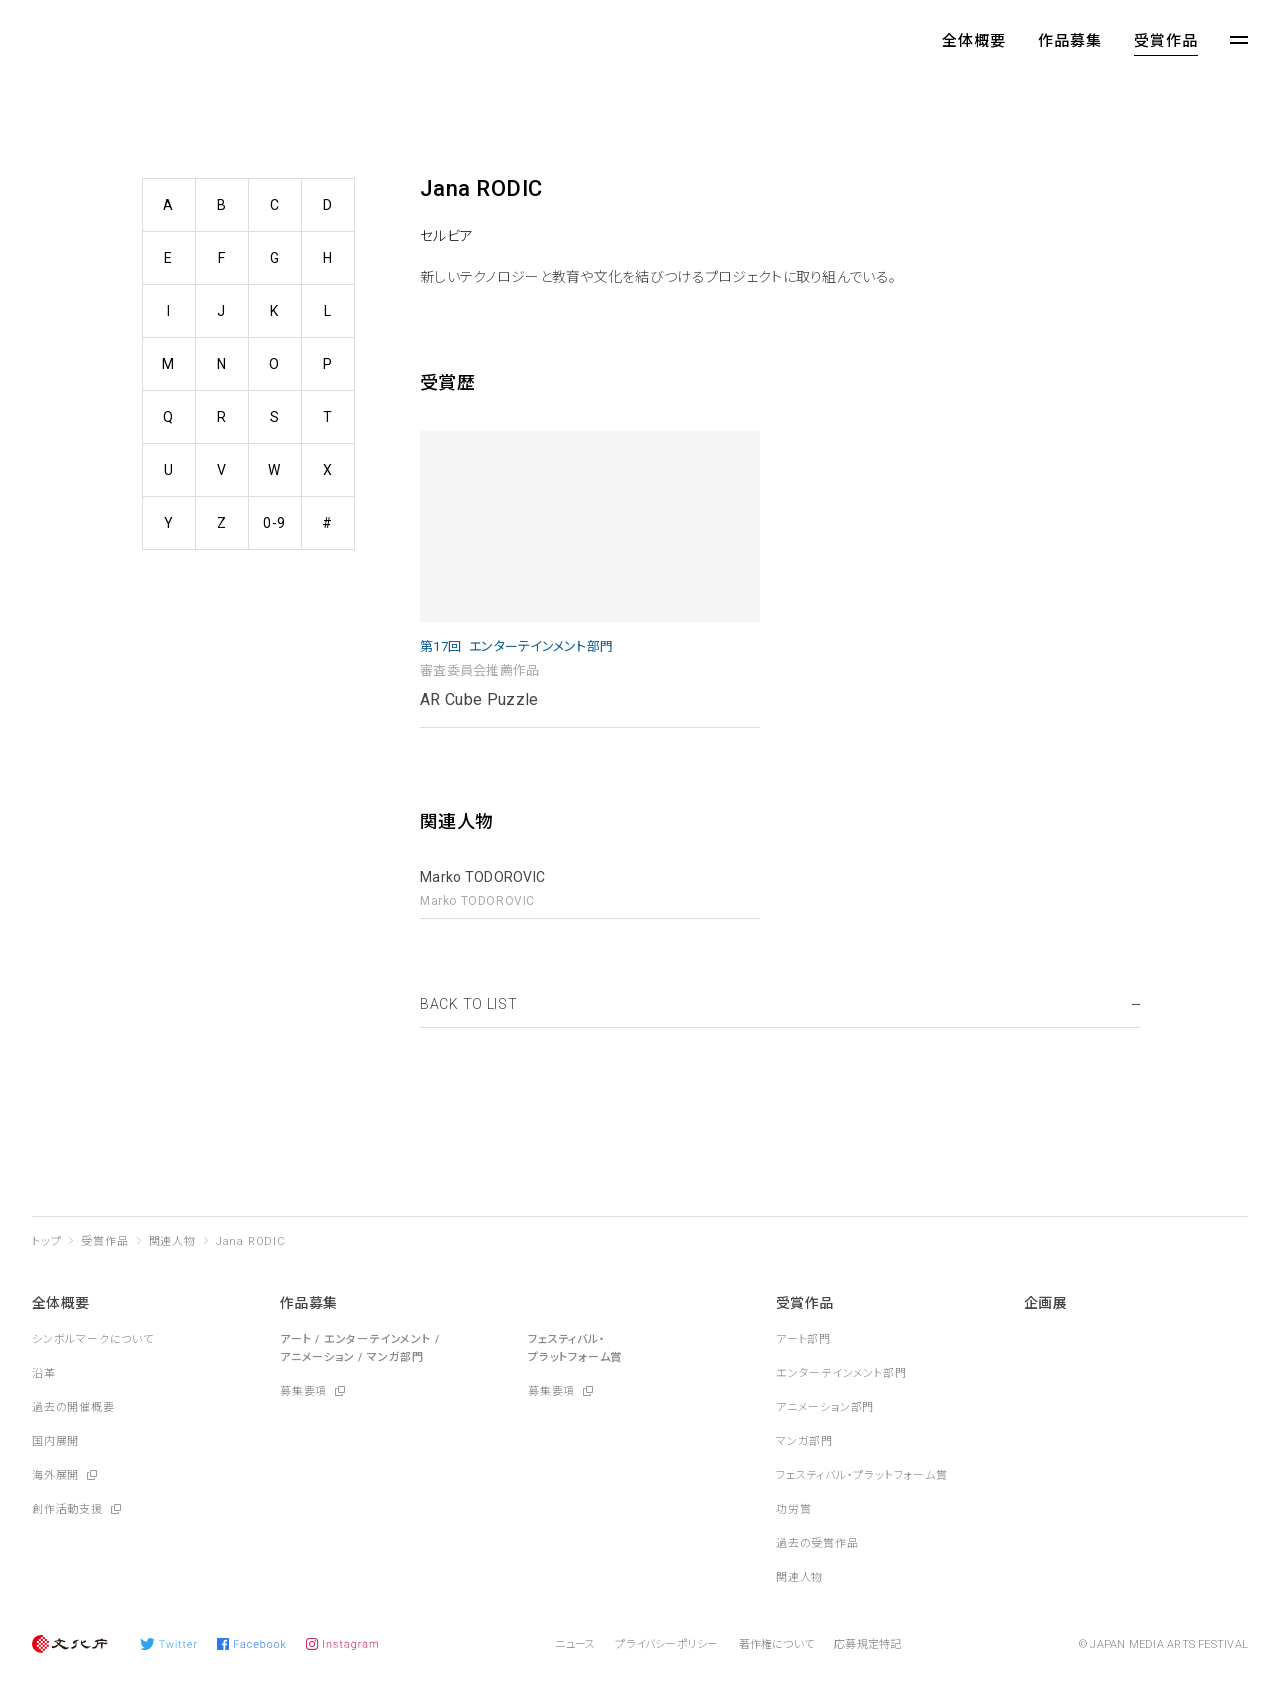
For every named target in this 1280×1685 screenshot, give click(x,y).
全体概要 (974, 41)
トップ (46, 1241)
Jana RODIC (251, 1241)
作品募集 (1070, 41)
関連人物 (172, 1241)
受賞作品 (1166, 41)
